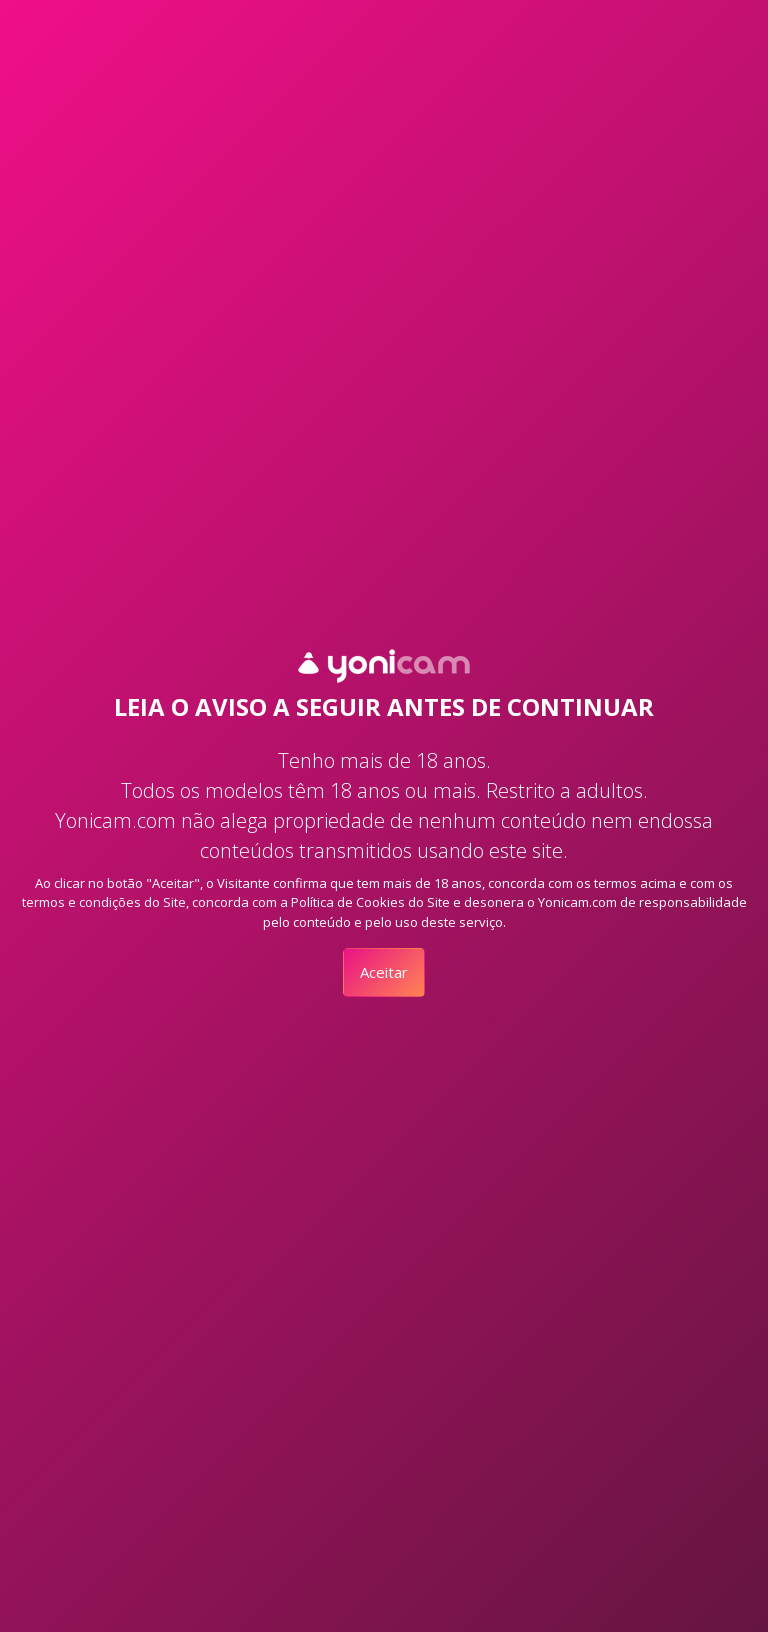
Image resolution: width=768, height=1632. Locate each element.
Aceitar (384, 972)
